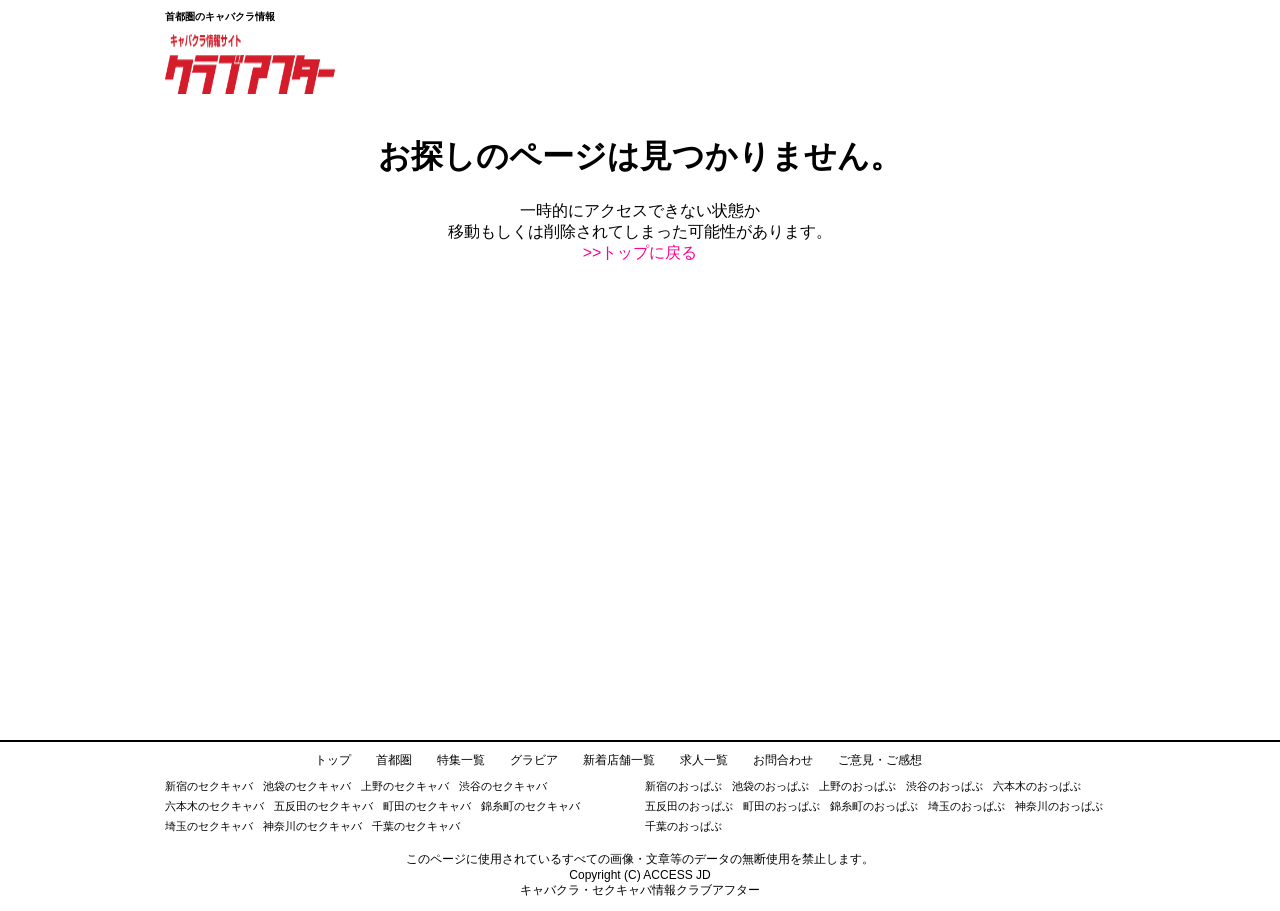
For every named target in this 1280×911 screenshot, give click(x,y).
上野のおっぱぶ (857, 786)
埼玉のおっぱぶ (966, 806)
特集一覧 (461, 760)
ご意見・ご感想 (880, 760)
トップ (333, 760)
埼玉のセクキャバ (209, 826)
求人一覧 (704, 760)
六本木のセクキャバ (214, 806)
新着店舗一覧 (619, 760)
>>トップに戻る (640, 252)
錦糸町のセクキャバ (530, 806)
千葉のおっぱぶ (683, 826)
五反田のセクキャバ (323, 806)
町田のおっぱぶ (781, 806)
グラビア (534, 760)
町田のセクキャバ (427, 806)
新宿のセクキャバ (209, 786)
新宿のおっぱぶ (683, 786)
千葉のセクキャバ (416, 826)
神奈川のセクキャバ (312, 826)
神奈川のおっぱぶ (1059, 806)
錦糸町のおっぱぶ (874, 806)
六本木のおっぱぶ (1037, 786)
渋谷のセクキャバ (503, 786)
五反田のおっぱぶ (689, 806)
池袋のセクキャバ (307, 786)
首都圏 (394, 760)
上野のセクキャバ (405, 786)
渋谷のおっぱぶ (944, 786)
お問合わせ (783, 760)
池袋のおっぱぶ (770, 786)
